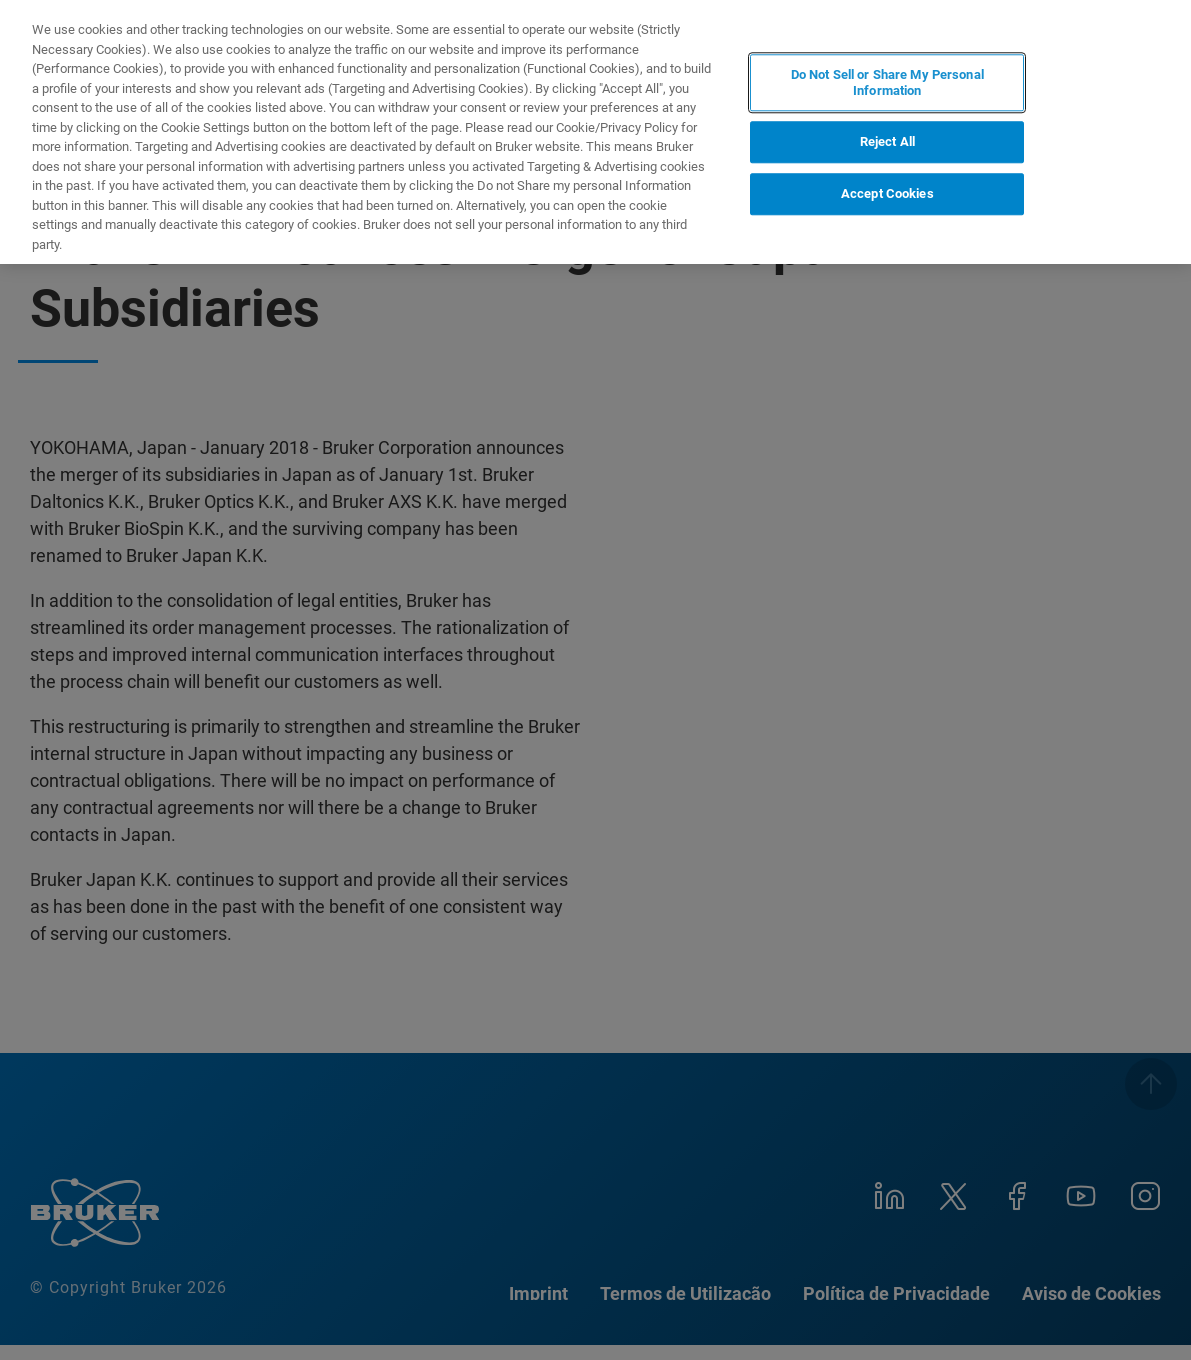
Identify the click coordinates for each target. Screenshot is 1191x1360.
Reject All (887, 142)
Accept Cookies (887, 193)
